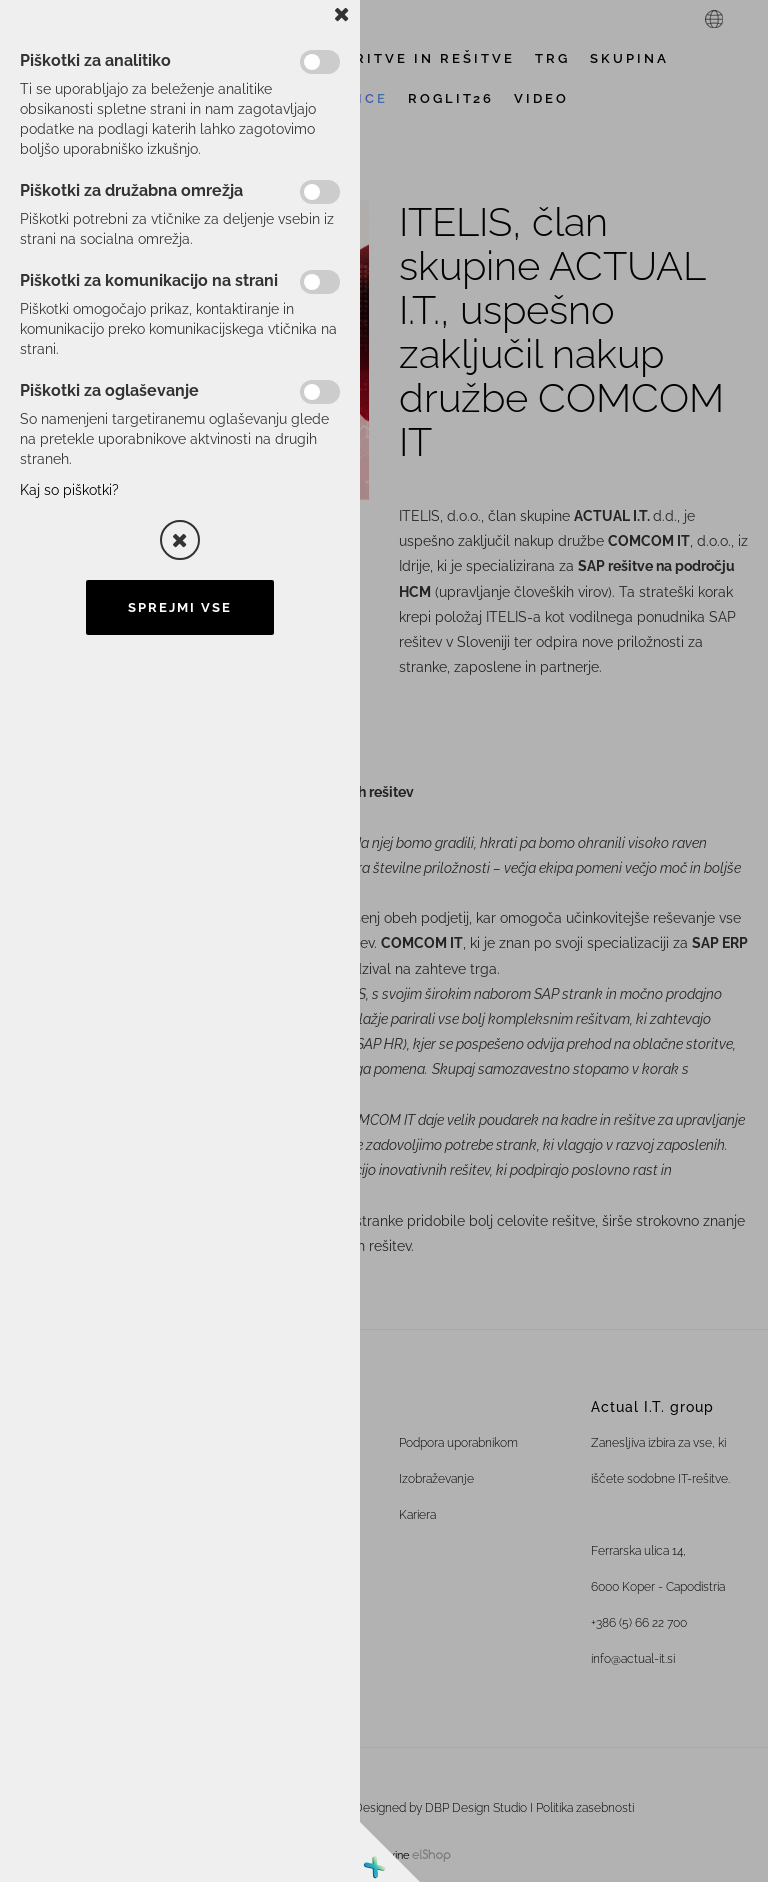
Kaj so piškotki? (69, 490)
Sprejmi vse (180, 607)
